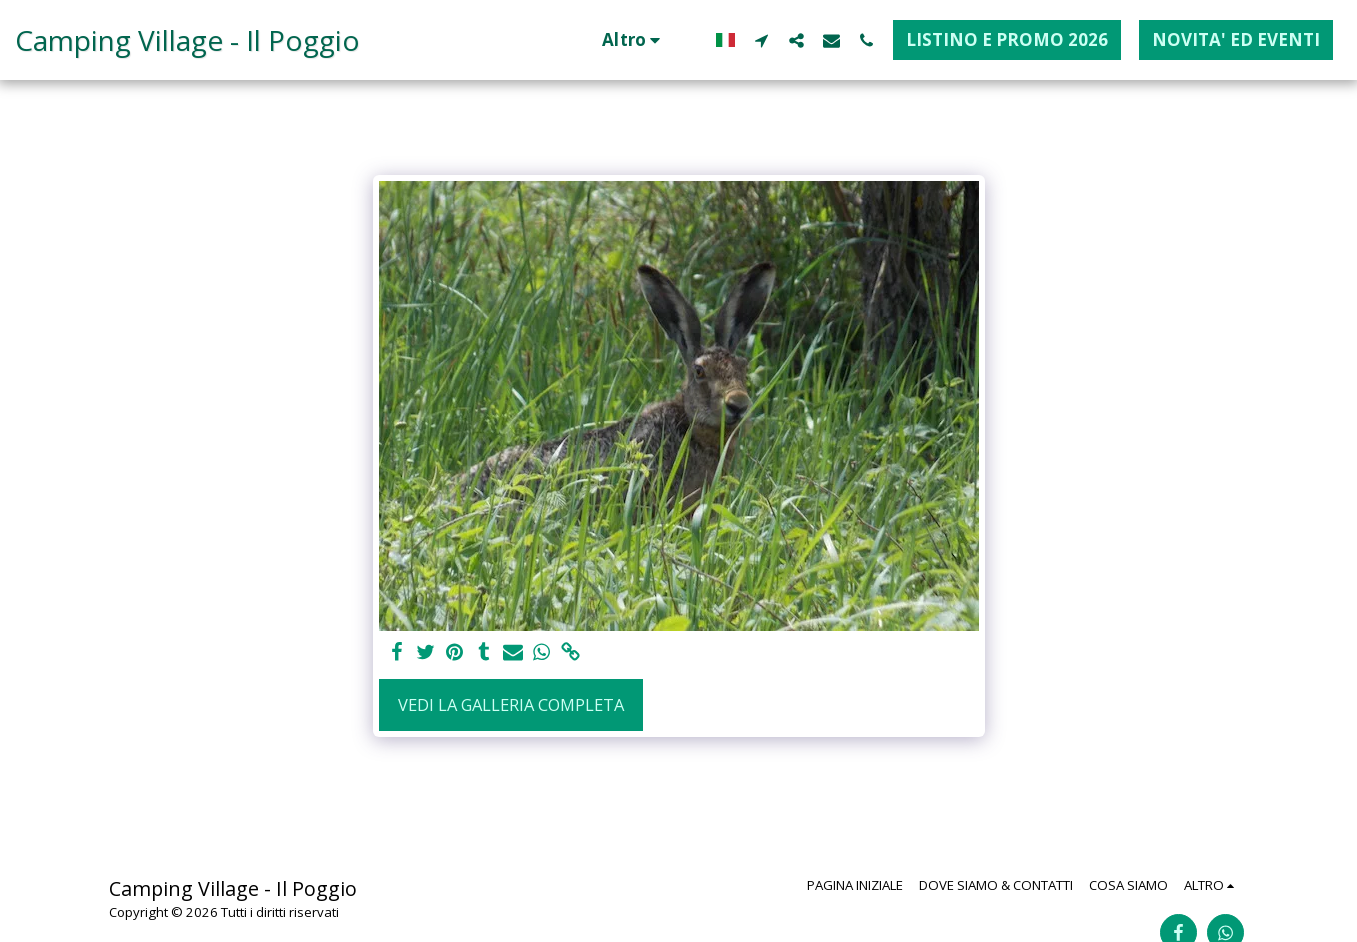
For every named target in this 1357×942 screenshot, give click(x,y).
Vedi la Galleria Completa (511, 704)
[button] (761, 40)
